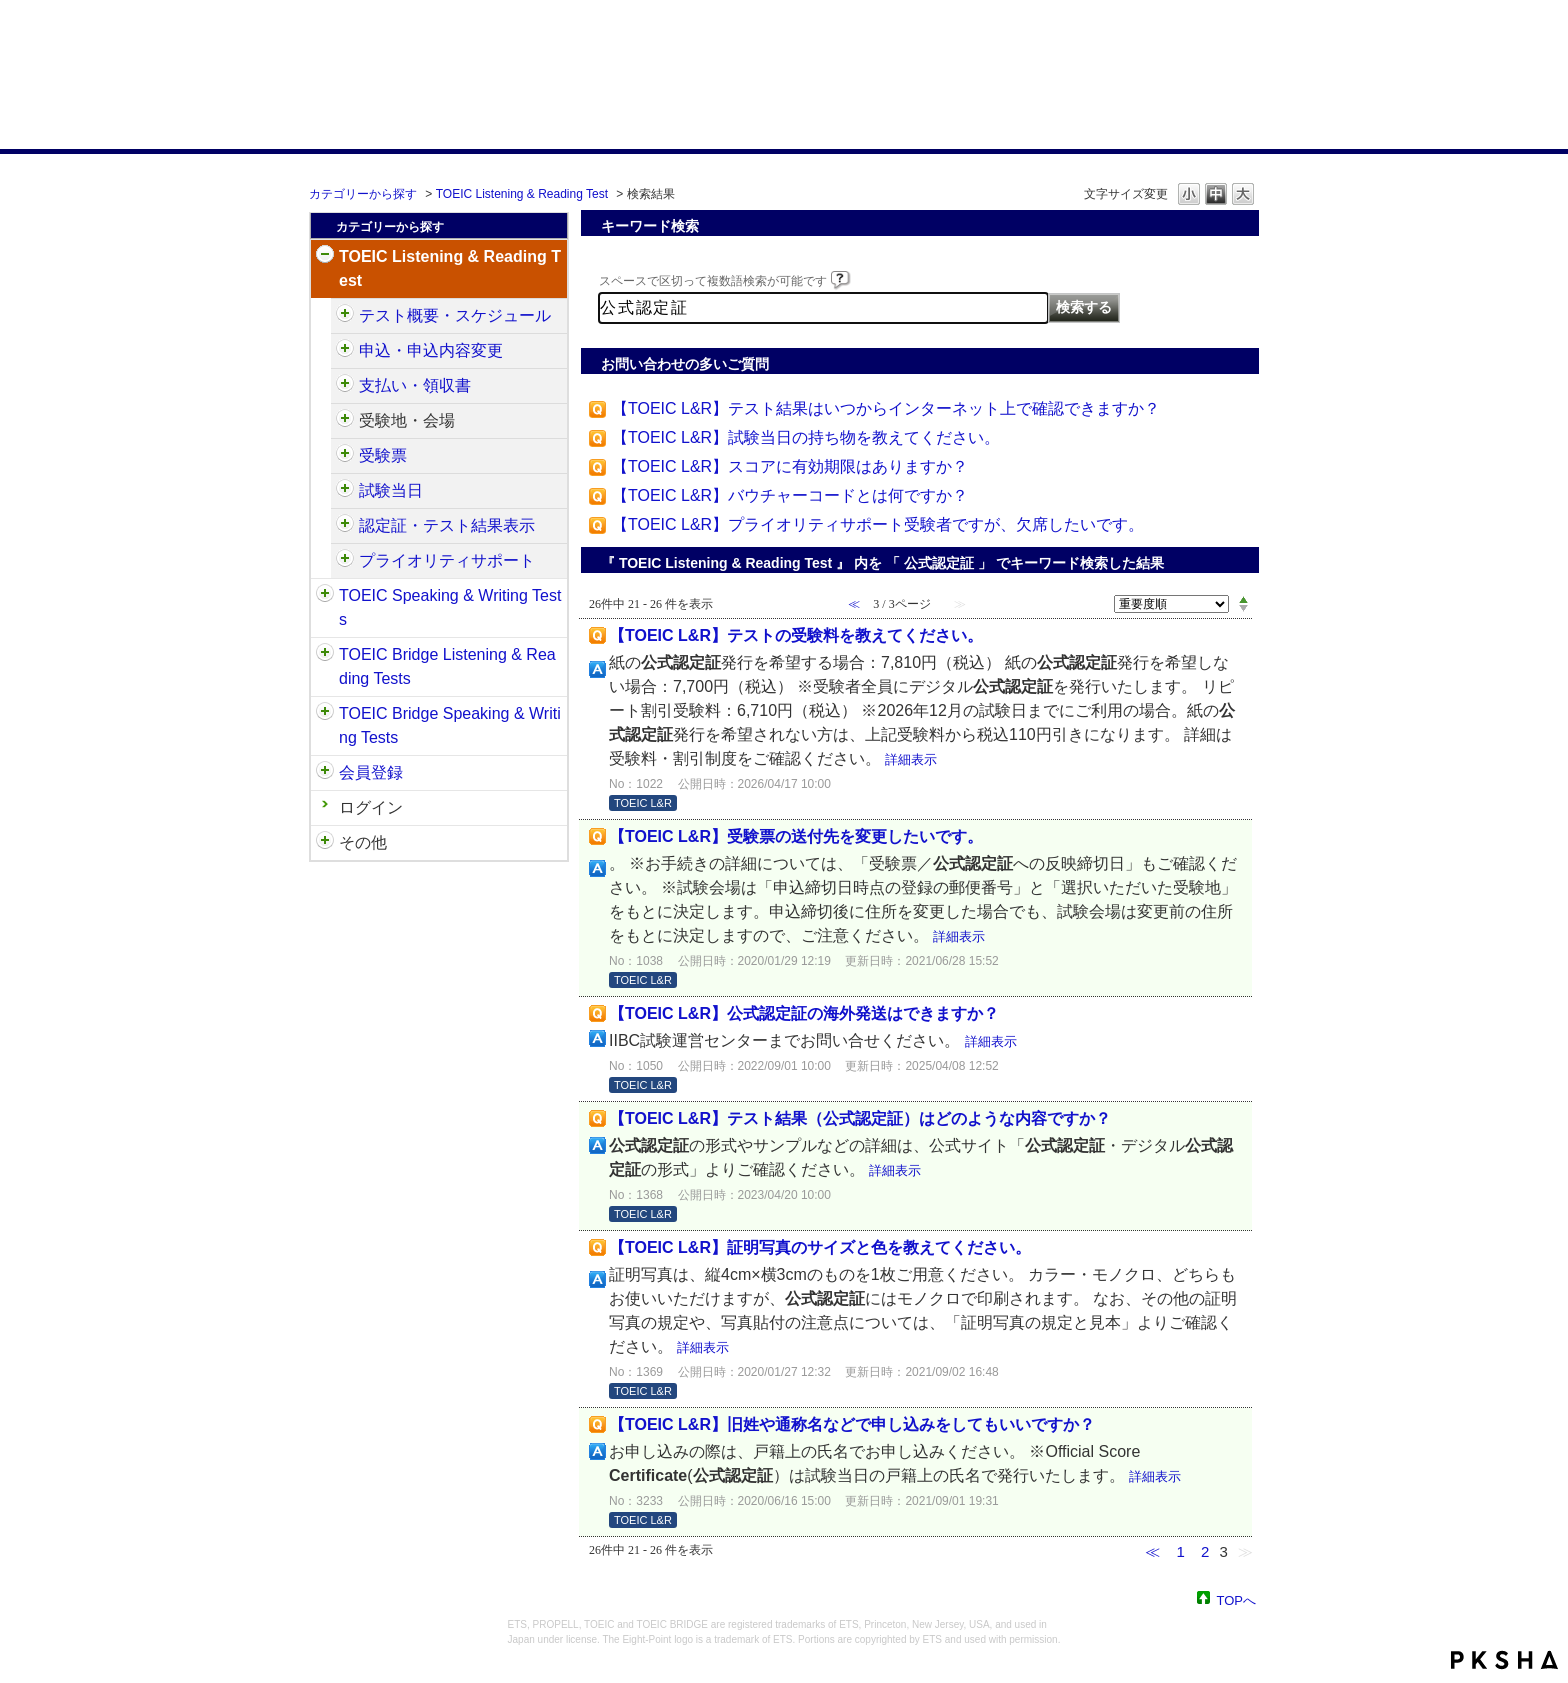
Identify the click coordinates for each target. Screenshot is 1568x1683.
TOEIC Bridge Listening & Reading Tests (447, 666)
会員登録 (371, 772)
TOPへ (1237, 1599)
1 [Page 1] (1180, 1551)
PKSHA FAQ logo (1504, 1660)
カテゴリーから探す (363, 194)
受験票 (383, 455)
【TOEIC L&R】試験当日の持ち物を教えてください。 (806, 437)
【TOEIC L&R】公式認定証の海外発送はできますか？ (804, 1013)
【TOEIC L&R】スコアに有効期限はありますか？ (790, 466)
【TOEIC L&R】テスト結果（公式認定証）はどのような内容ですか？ (860, 1118)
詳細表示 (911, 759)
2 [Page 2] (1205, 1551)
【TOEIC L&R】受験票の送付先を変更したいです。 (796, 836)
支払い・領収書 (415, 385)
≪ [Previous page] (1152, 1551)
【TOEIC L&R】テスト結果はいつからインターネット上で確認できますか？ (886, 408)
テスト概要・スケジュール (455, 315)
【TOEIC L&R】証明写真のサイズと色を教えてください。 (820, 1247)
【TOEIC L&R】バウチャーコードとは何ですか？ (790, 495)
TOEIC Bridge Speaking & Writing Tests (450, 725)
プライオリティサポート (447, 560)
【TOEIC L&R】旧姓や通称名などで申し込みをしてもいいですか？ (852, 1424)
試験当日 (391, 490)
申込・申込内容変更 (431, 350)
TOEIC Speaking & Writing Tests (450, 607)
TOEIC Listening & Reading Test (522, 194)
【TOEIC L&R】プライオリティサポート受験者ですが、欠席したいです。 (878, 524)
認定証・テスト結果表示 (447, 525)
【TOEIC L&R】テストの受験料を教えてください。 (796, 635)
